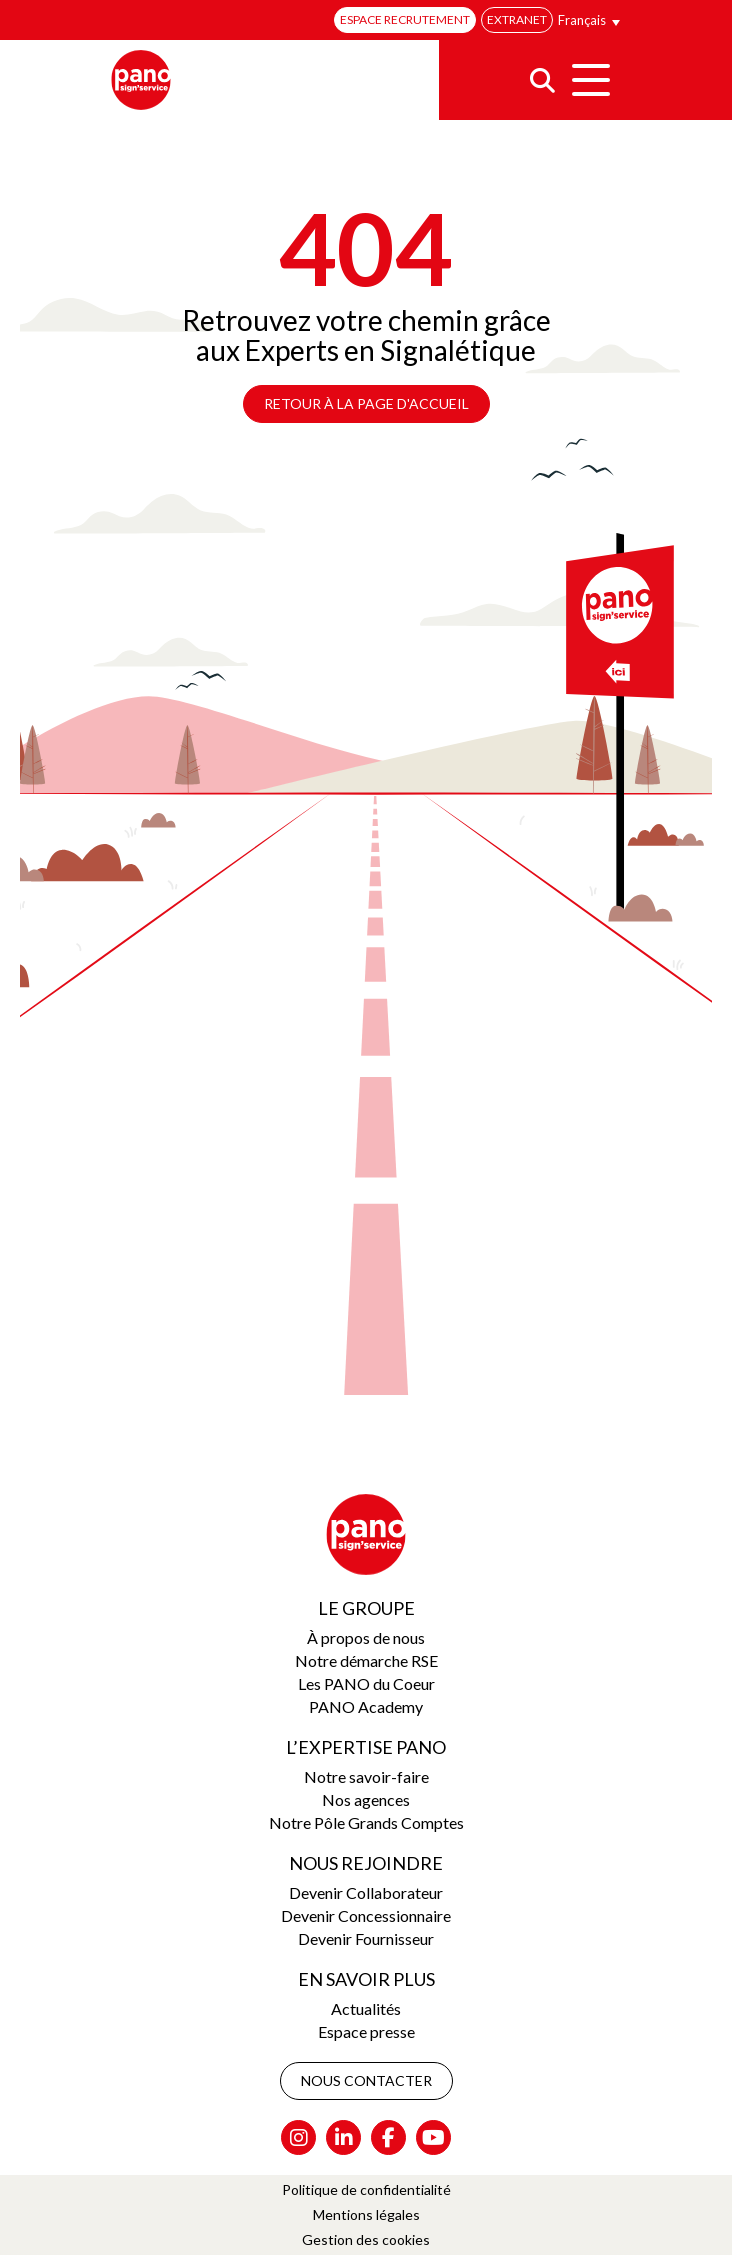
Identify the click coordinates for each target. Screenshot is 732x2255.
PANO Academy (366, 1706)
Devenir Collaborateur (366, 1892)
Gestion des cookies (366, 2239)
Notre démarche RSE (366, 1660)
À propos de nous (366, 1637)
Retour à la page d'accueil (366, 403)
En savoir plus (366, 1979)
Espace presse (366, 2031)
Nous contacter (366, 2080)
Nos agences (366, 1799)
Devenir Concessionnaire (366, 1915)
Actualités (366, 2008)
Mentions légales (366, 2214)
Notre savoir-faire (366, 1776)
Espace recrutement (405, 19)
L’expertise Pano (366, 1747)
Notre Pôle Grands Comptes (366, 1822)
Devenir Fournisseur (366, 1938)
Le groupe (366, 1608)
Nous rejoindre (366, 1863)
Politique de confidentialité (366, 2189)
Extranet (517, 19)
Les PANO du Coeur (366, 1683)
